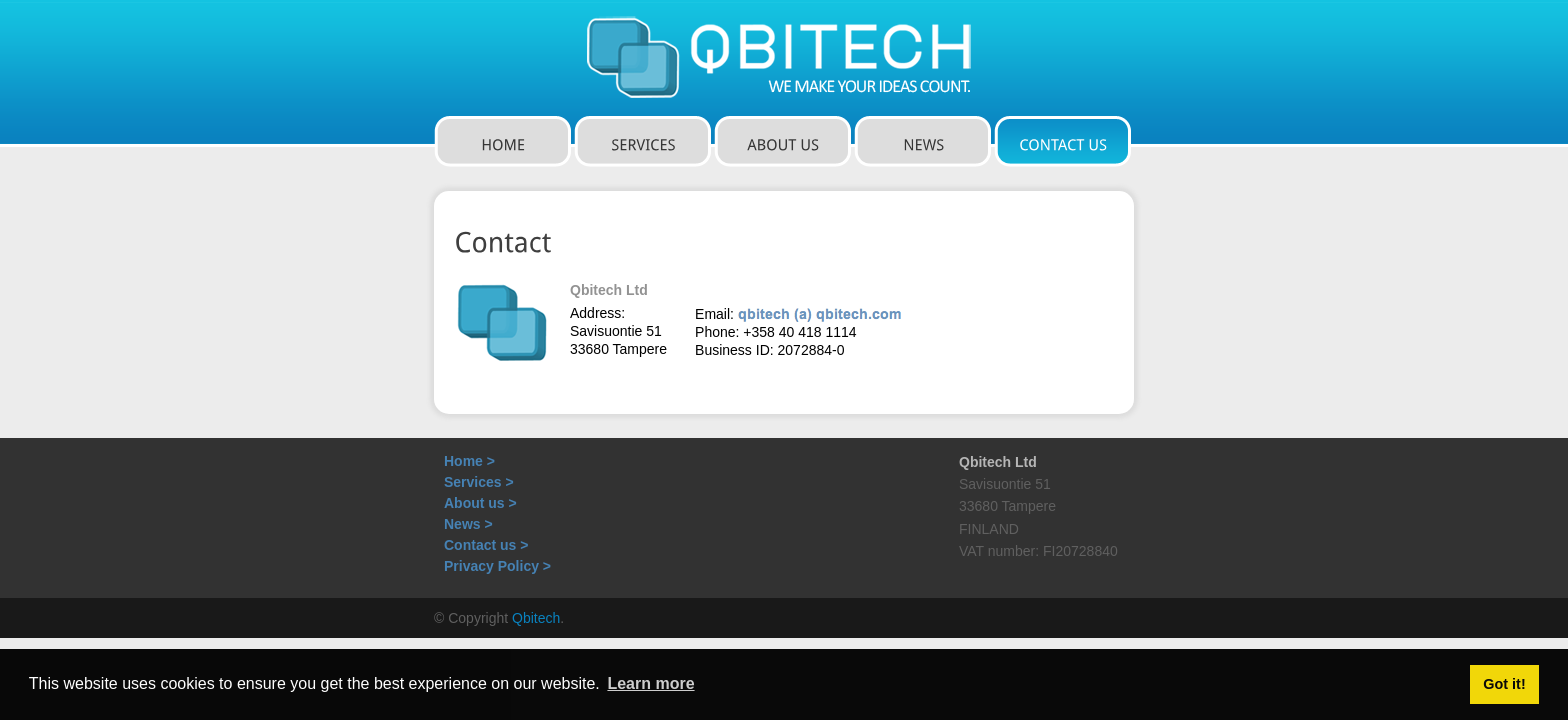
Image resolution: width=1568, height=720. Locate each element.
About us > (480, 503)
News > (468, 524)
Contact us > (486, 545)
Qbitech (536, 618)
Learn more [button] (650, 683)
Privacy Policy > (497, 566)
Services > (479, 482)
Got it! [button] (1504, 684)
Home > (469, 461)
